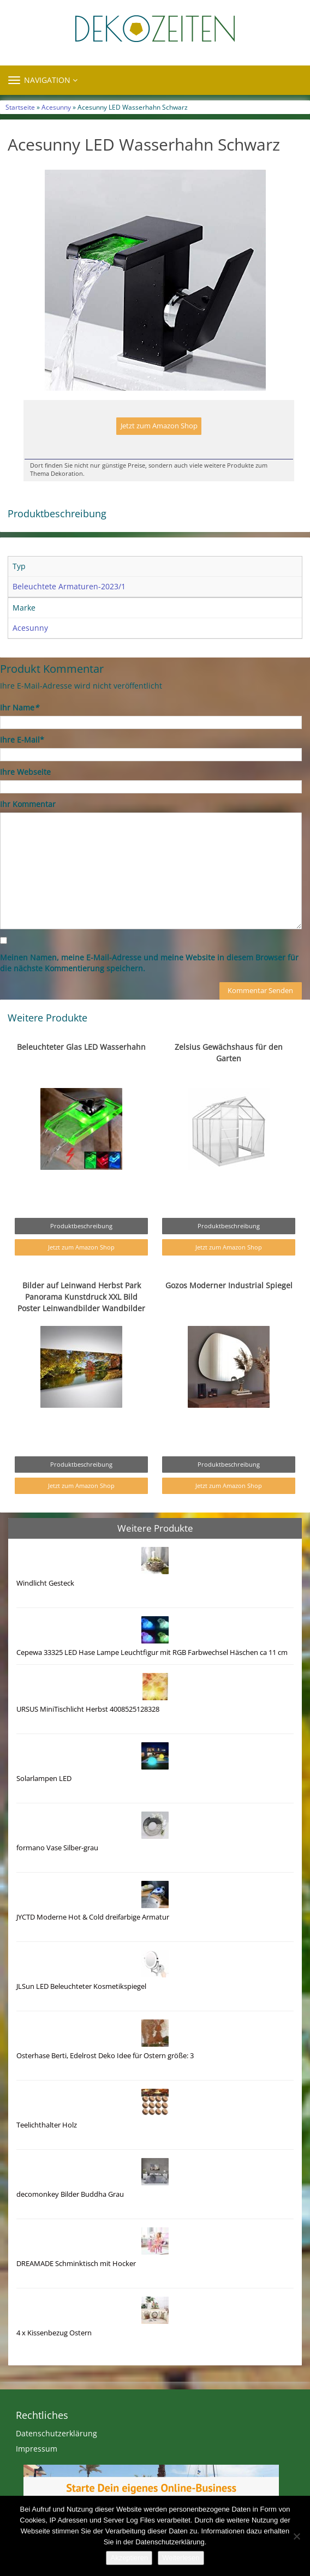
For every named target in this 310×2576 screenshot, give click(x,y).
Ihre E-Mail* (22, 739)
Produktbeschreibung (81, 1226)
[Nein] (296, 2536)
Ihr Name (19, 707)
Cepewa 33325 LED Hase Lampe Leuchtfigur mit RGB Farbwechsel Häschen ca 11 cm (152, 1652)
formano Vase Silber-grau (57, 1847)
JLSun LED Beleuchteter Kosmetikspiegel (81, 1986)
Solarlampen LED (43, 1778)
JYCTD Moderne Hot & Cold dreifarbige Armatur (92, 1917)
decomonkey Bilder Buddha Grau (70, 2194)
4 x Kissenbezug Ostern (54, 2333)
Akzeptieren (129, 2558)
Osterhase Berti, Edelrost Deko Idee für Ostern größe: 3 (105, 2055)
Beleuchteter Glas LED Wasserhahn (81, 1047)
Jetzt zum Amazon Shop (159, 426)
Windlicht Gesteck (45, 1583)
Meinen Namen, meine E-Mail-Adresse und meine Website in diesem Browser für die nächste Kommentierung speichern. (149, 962)
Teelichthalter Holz (46, 2125)
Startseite (20, 107)
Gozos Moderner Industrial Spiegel (229, 1285)
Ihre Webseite (25, 772)
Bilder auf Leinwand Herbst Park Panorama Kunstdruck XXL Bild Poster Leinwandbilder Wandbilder (81, 1296)
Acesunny (56, 107)
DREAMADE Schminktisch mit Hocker (76, 2263)
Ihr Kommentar (28, 804)
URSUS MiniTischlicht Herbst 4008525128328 (87, 1709)
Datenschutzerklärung (56, 2433)
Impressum (36, 2448)
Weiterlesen (180, 2558)
